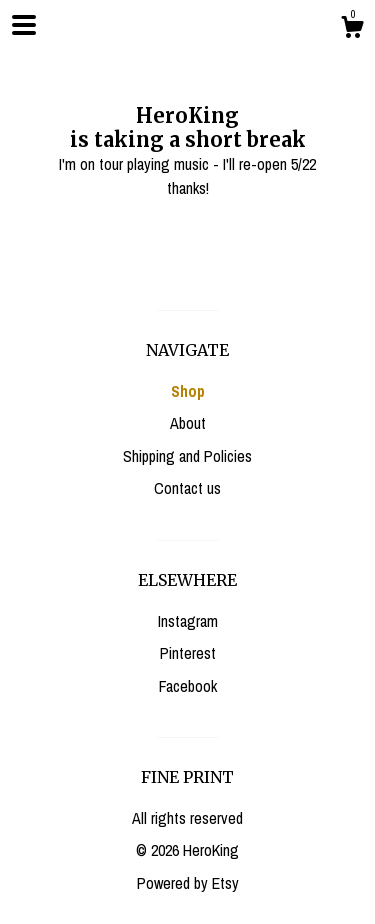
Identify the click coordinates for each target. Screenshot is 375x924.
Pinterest (188, 653)
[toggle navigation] (24, 25)
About (188, 423)
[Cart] (352, 30)
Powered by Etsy (188, 883)
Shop (188, 391)
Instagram (188, 621)
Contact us (187, 488)
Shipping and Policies (187, 456)
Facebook (188, 686)
